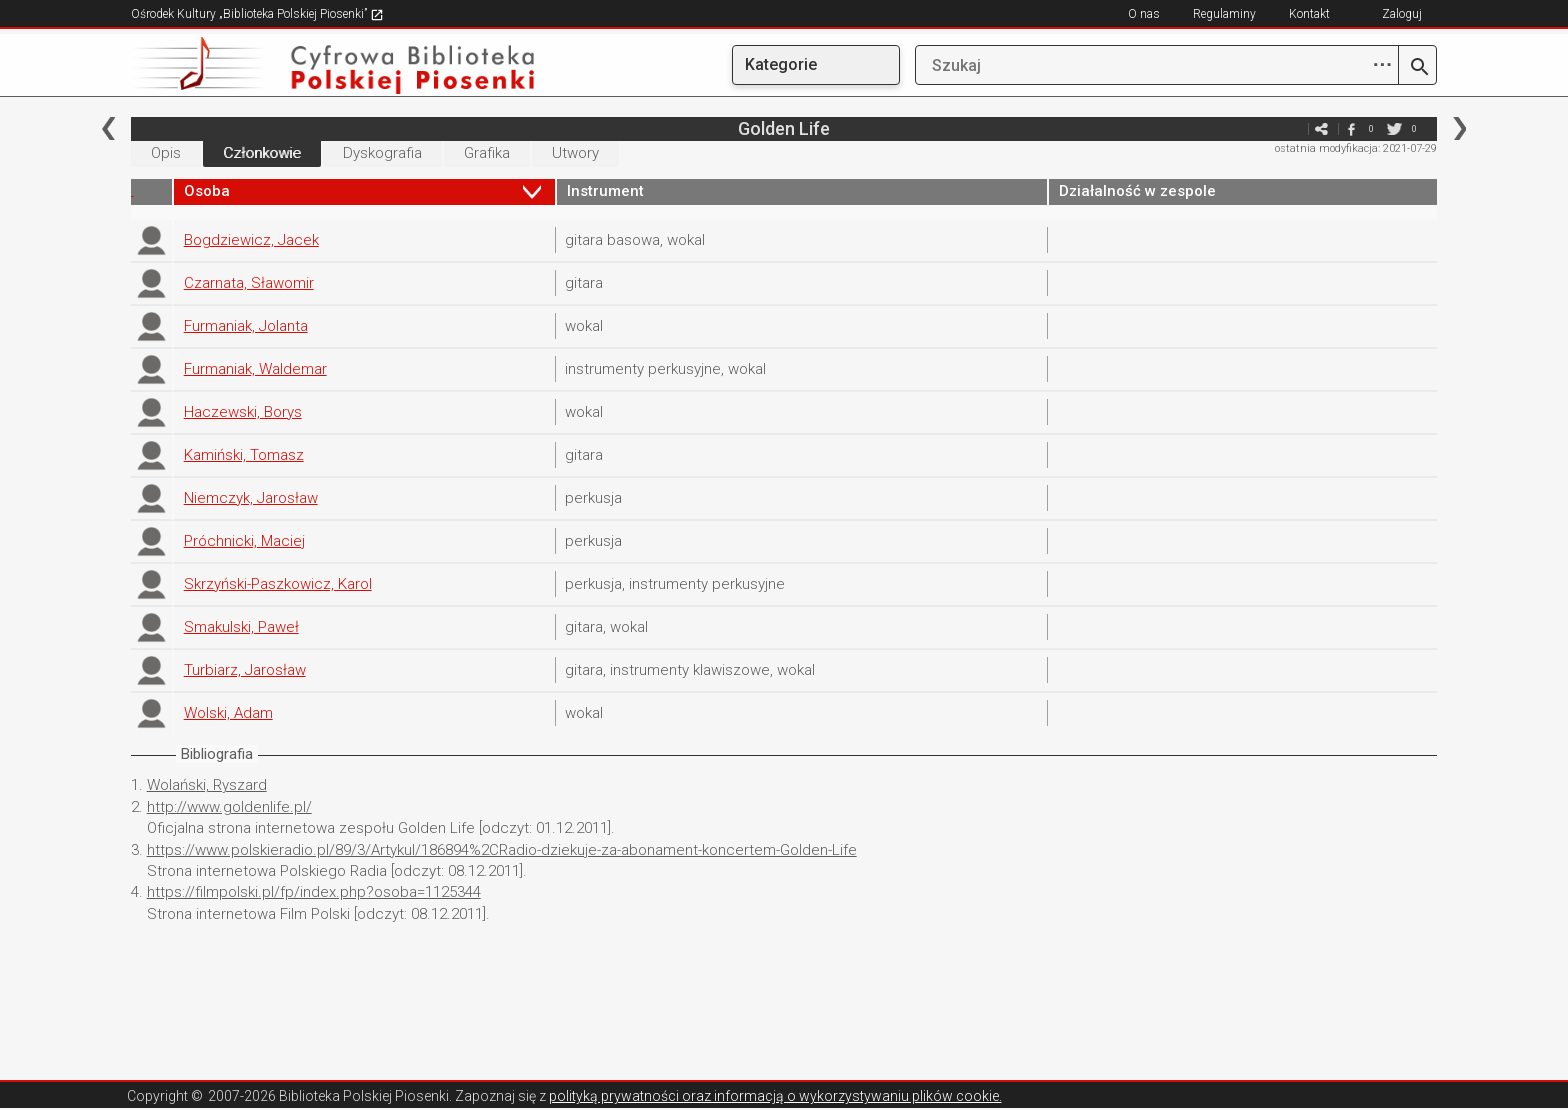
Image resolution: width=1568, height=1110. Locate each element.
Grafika (487, 153)
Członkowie (262, 153)
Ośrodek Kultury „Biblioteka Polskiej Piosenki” (257, 14)
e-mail (1291, 128)
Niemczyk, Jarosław (251, 498)
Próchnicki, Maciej (244, 541)
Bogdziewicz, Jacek (251, 240)
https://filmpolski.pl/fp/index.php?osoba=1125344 (314, 892)
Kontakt (1309, 14)
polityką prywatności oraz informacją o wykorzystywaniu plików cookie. (775, 1096)
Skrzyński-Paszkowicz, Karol (278, 584)
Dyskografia (382, 153)
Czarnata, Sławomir (249, 283)
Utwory (575, 153)
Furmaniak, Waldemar (255, 369)
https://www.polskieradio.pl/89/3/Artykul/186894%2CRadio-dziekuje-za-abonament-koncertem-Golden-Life (502, 850)
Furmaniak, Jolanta (246, 326)
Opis (166, 153)
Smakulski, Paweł (241, 627)
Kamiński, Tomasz (244, 455)
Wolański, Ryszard (207, 785)
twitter (1394, 128)
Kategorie (781, 64)
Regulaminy (1224, 14)
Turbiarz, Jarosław (245, 670)
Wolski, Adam (228, 713)
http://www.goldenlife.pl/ (229, 807)
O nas (1144, 14)
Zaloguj (1402, 14)
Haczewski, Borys (243, 412)
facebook (1351, 128)
